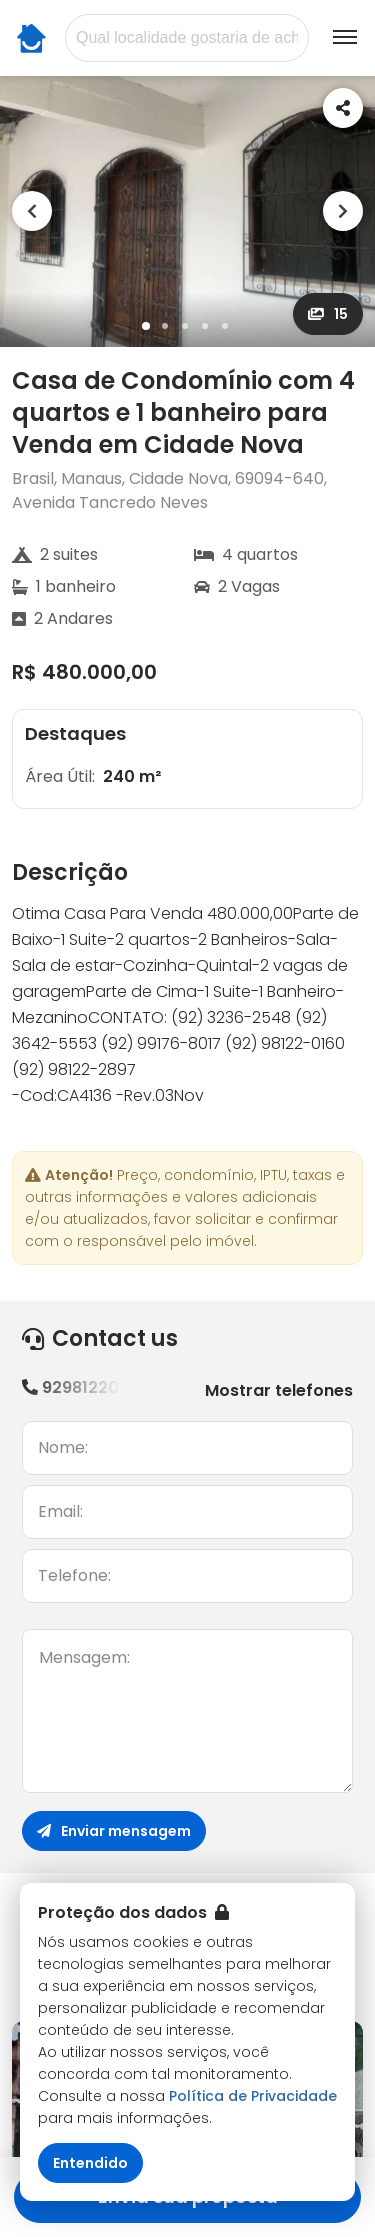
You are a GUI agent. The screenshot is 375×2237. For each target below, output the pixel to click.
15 (328, 314)
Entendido (90, 2163)
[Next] (343, 211)
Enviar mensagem (114, 1831)
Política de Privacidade (253, 2096)
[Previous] (32, 211)
